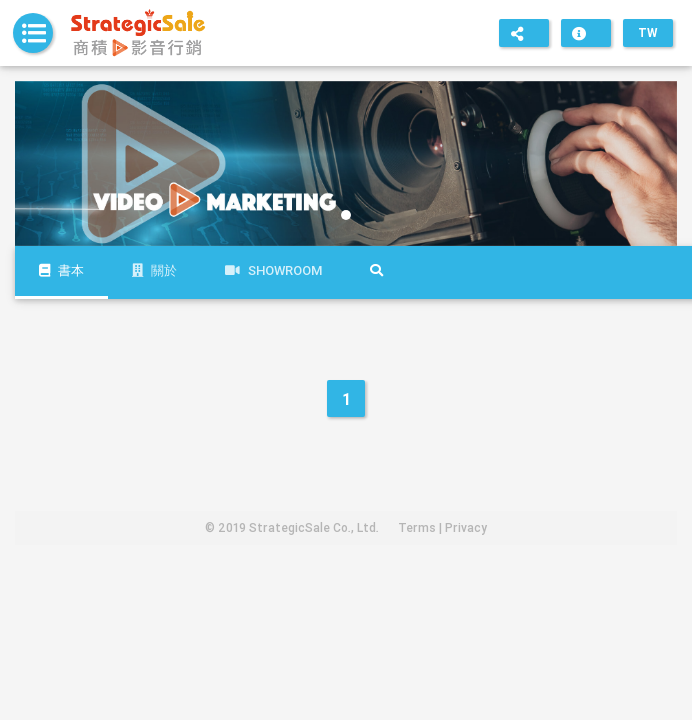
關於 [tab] (154, 270)
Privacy (466, 527)
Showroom (273, 270)
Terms (417, 527)
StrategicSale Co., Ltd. (314, 527)
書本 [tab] (61, 270)
